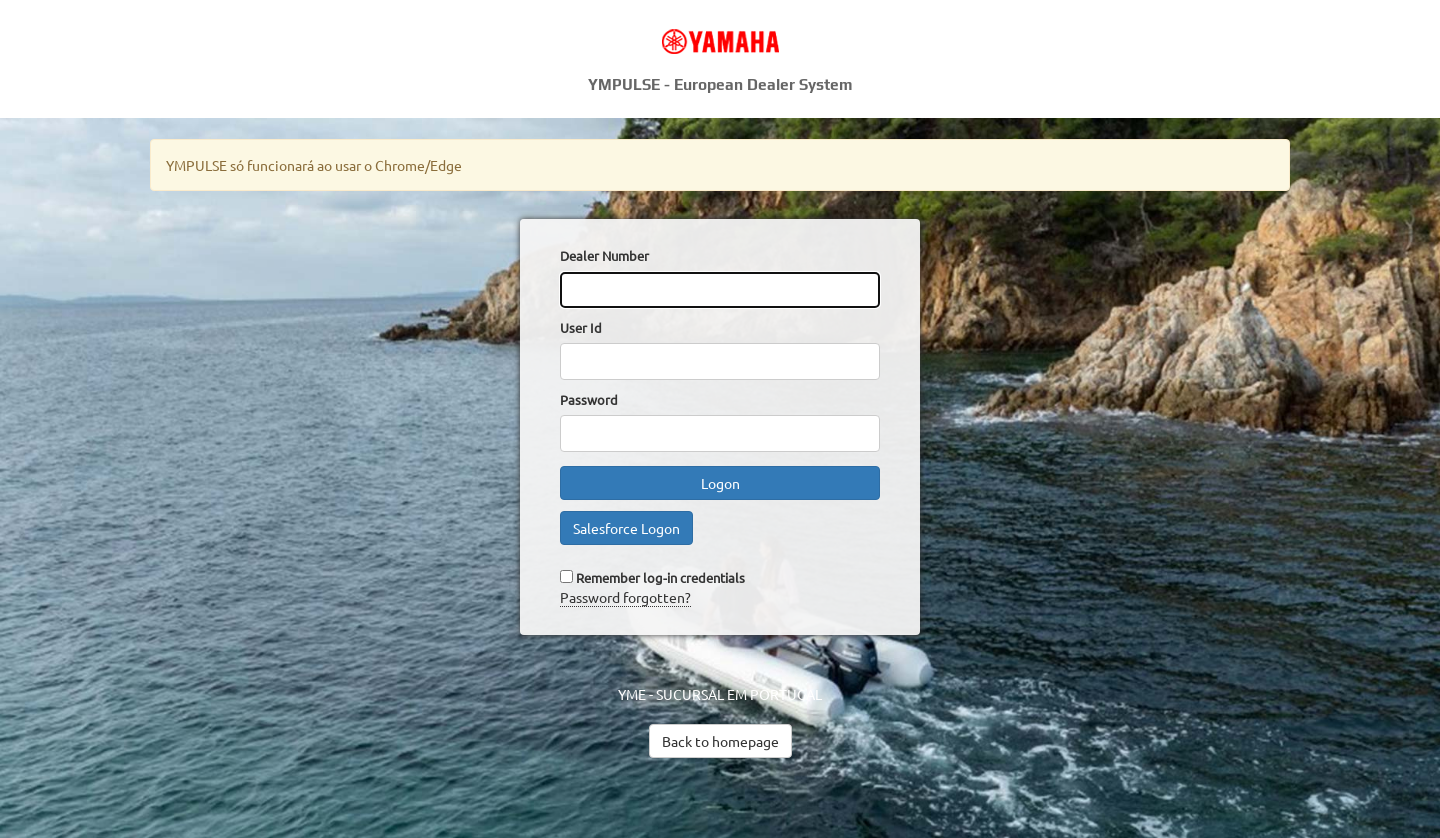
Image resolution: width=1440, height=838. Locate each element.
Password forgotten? (625, 597)
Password (589, 399)
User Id (581, 327)
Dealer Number (604, 255)
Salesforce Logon (626, 528)
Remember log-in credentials (660, 577)
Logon (720, 483)
